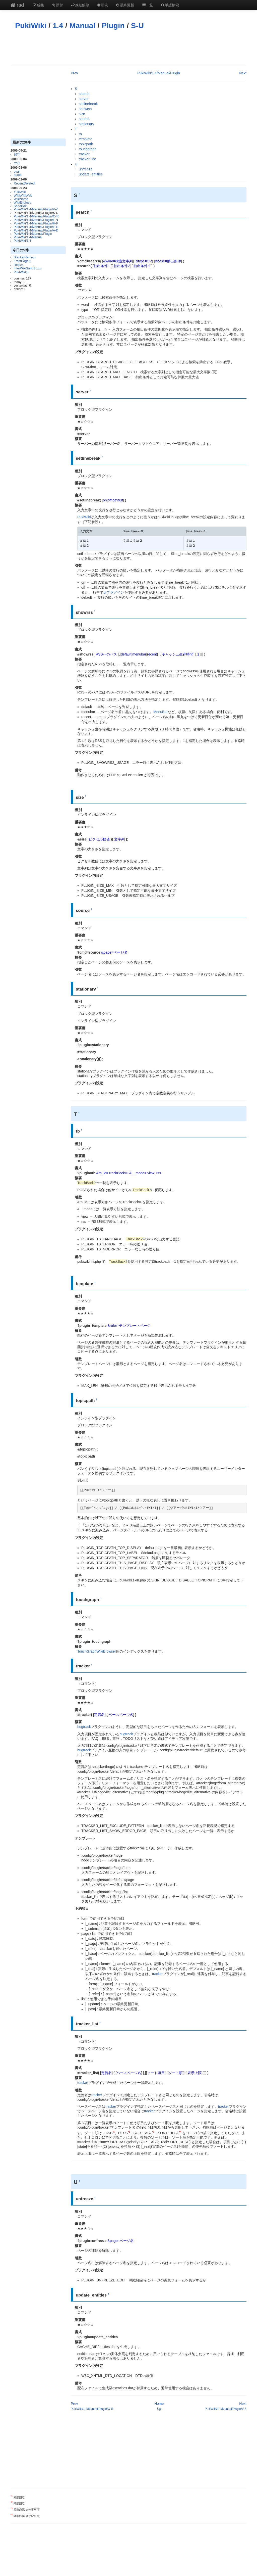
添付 (57, 5)
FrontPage (22, 261)
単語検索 (169, 5)
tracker (84, 154)
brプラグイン (113, 592)
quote (18, 175)
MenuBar (160, 712)
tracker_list (87, 159)
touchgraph (87, 149)
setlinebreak (88, 104)
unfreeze (85, 169)
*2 (129, 2132)
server (84, 99)
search (84, 94)
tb (80, 134)
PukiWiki (30, 25)
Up (159, 2409)
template (85, 139)
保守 (17, 154)
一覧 (147, 5)
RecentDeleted (24, 183)
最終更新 (124, 5)
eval (17, 171)
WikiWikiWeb (23, 195)
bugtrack (84, 1727)
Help (18, 265)
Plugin (113, 25)
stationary (86, 124)
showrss (85, 109)
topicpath (86, 144)
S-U (137, 25)
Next (242, 73)
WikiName (21, 199)
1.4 (58, 25)
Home (159, 2404)
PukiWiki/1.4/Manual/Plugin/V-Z (36, 209)
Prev (74, 73)
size (82, 114)
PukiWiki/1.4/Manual (28, 237)
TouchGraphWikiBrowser (96, 1651)
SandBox (20, 206)
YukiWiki (20, 192)
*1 (114, 2132)
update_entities (91, 174)
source (84, 119)
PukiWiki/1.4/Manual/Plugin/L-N (36, 220)
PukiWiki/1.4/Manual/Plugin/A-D (36, 230)
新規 (102, 5)
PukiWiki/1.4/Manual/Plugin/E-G (36, 227)
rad (17, 5)
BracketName (25, 257)
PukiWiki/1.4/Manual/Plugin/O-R (36, 216)
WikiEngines (22, 202)
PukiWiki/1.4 (22, 241)
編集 (38, 5)
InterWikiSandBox (28, 268)
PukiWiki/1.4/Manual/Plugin (33, 234)
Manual (82, 25)
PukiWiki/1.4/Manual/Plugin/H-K (36, 223)
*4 (180, 2132)
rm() (17, 163)
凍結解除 (80, 5)
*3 (153, 2132)
